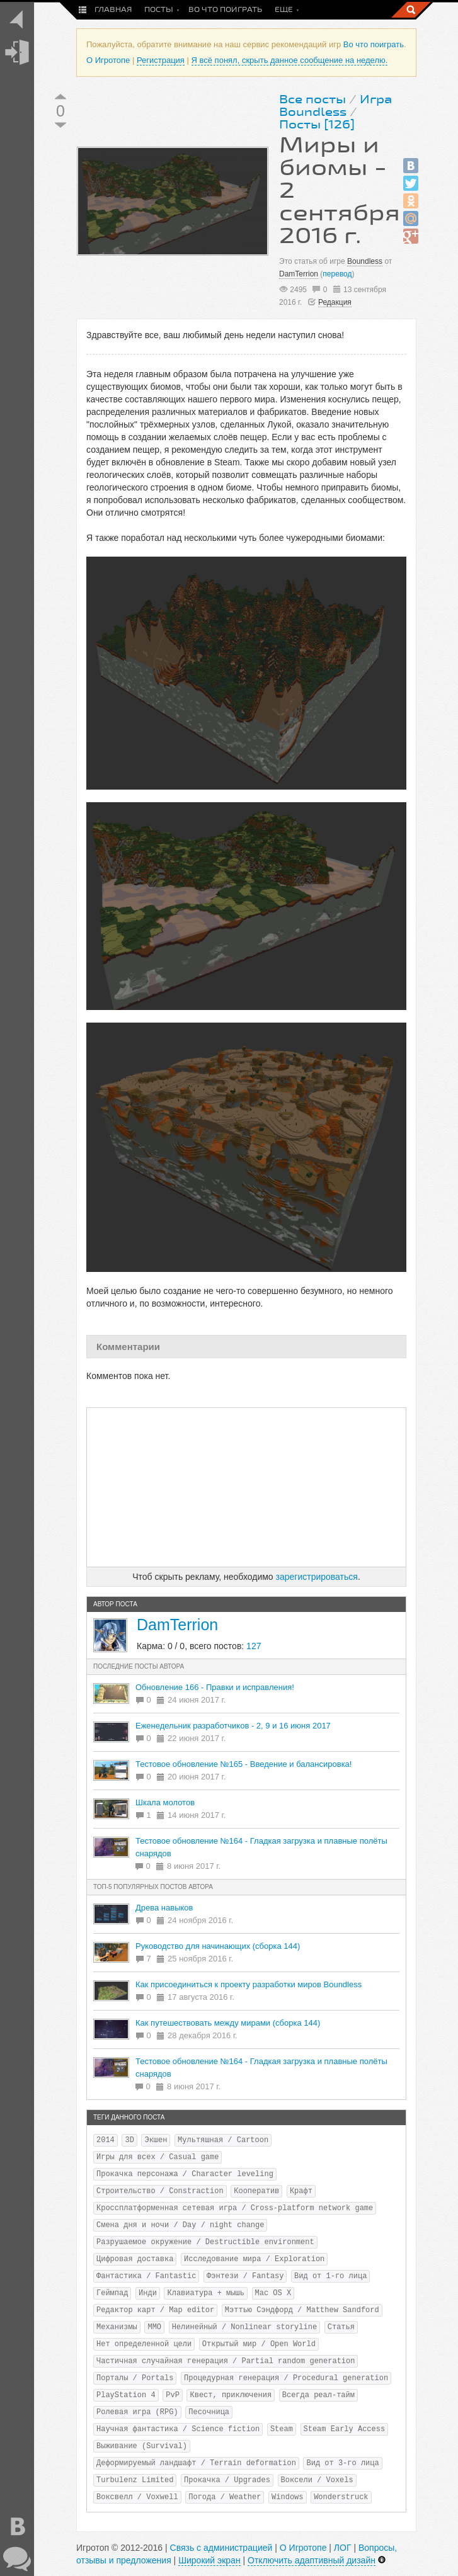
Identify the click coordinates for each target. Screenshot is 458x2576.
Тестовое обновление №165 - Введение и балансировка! (243, 1764)
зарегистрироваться (317, 1577)
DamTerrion (298, 274)
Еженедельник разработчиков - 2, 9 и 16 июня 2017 (233, 1725)
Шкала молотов (165, 1802)
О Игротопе (108, 60)
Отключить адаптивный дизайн (311, 2560)
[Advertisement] (246, 1487)
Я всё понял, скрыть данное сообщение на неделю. (290, 60)
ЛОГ (343, 2548)
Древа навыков (164, 1907)
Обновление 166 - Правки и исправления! (214, 1687)
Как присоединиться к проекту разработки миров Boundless (248, 1984)
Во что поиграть (225, 10)
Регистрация (161, 60)
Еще (284, 10)
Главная (113, 10)
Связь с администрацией (221, 2548)
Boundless (364, 261)
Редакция (335, 302)
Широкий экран (209, 2560)
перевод (337, 274)
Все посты (312, 99)
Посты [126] (317, 125)
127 (253, 1646)
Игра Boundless (335, 106)
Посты (158, 10)
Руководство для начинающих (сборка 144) (217, 1946)
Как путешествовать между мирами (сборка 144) (227, 2023)
